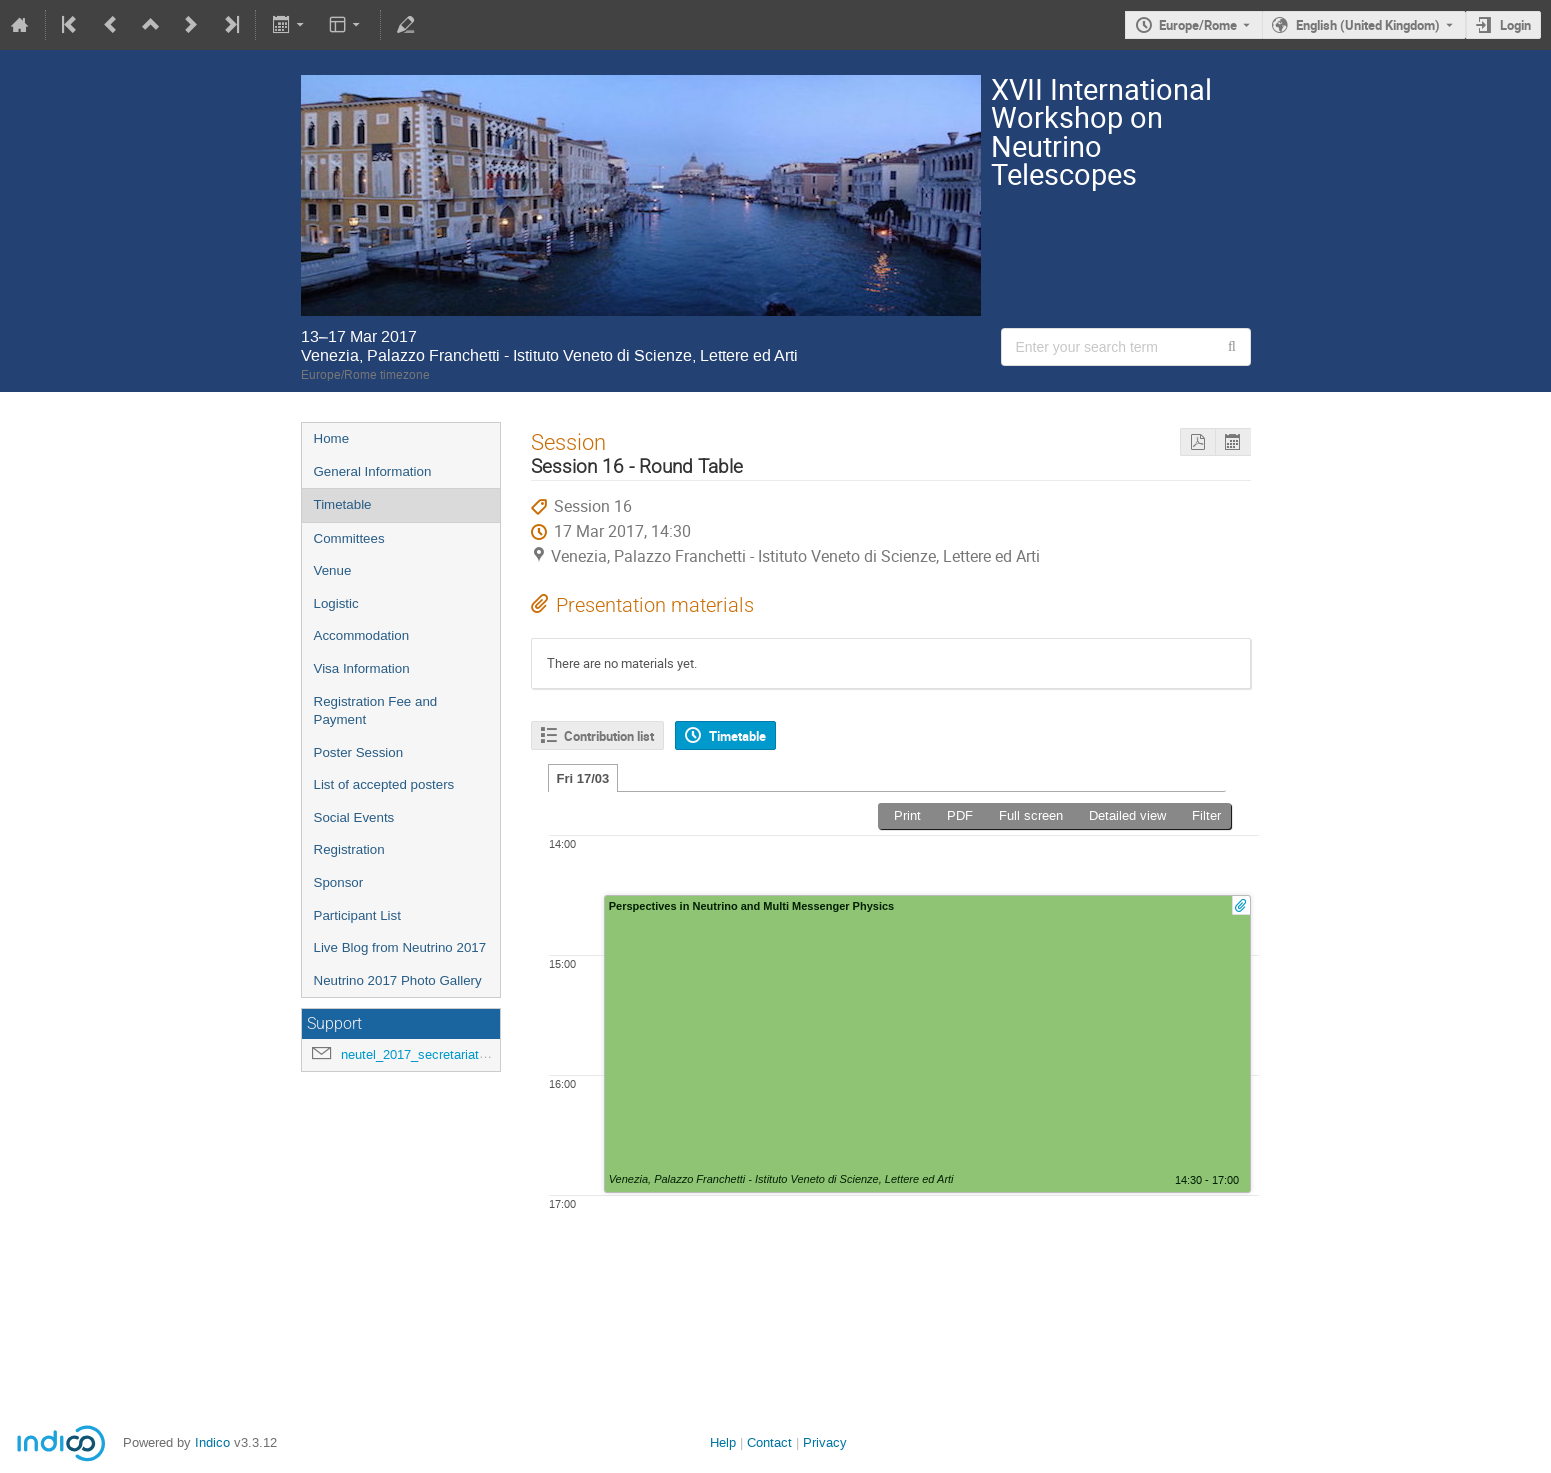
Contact (769, 1442)
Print (907, 815)
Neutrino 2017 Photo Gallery (398, 980)
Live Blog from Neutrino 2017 (400, 947)
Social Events (354, 817)
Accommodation (362, 635)
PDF (960, 815)
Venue (333, 570)
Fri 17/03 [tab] (583, 778)
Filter (1206, 815)
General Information (373, 471)
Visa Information (362, 668)
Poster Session (359, 752)
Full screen (1031, 815)
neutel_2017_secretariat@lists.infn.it (446, 1054)
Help (723, 1442)
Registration (349, 849)
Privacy (825, 1442)
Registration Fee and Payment (376, 711)
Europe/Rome (1198, 25)
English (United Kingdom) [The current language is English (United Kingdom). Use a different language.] (1368, 25)
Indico (212, 1442)
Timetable (343, 504)
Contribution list (609, 736)
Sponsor (339, 882)
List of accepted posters (384, 784)
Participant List (357, 915)
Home (332, 438)
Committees (349, 538)
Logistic (336, 603)
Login (1515, 25)
